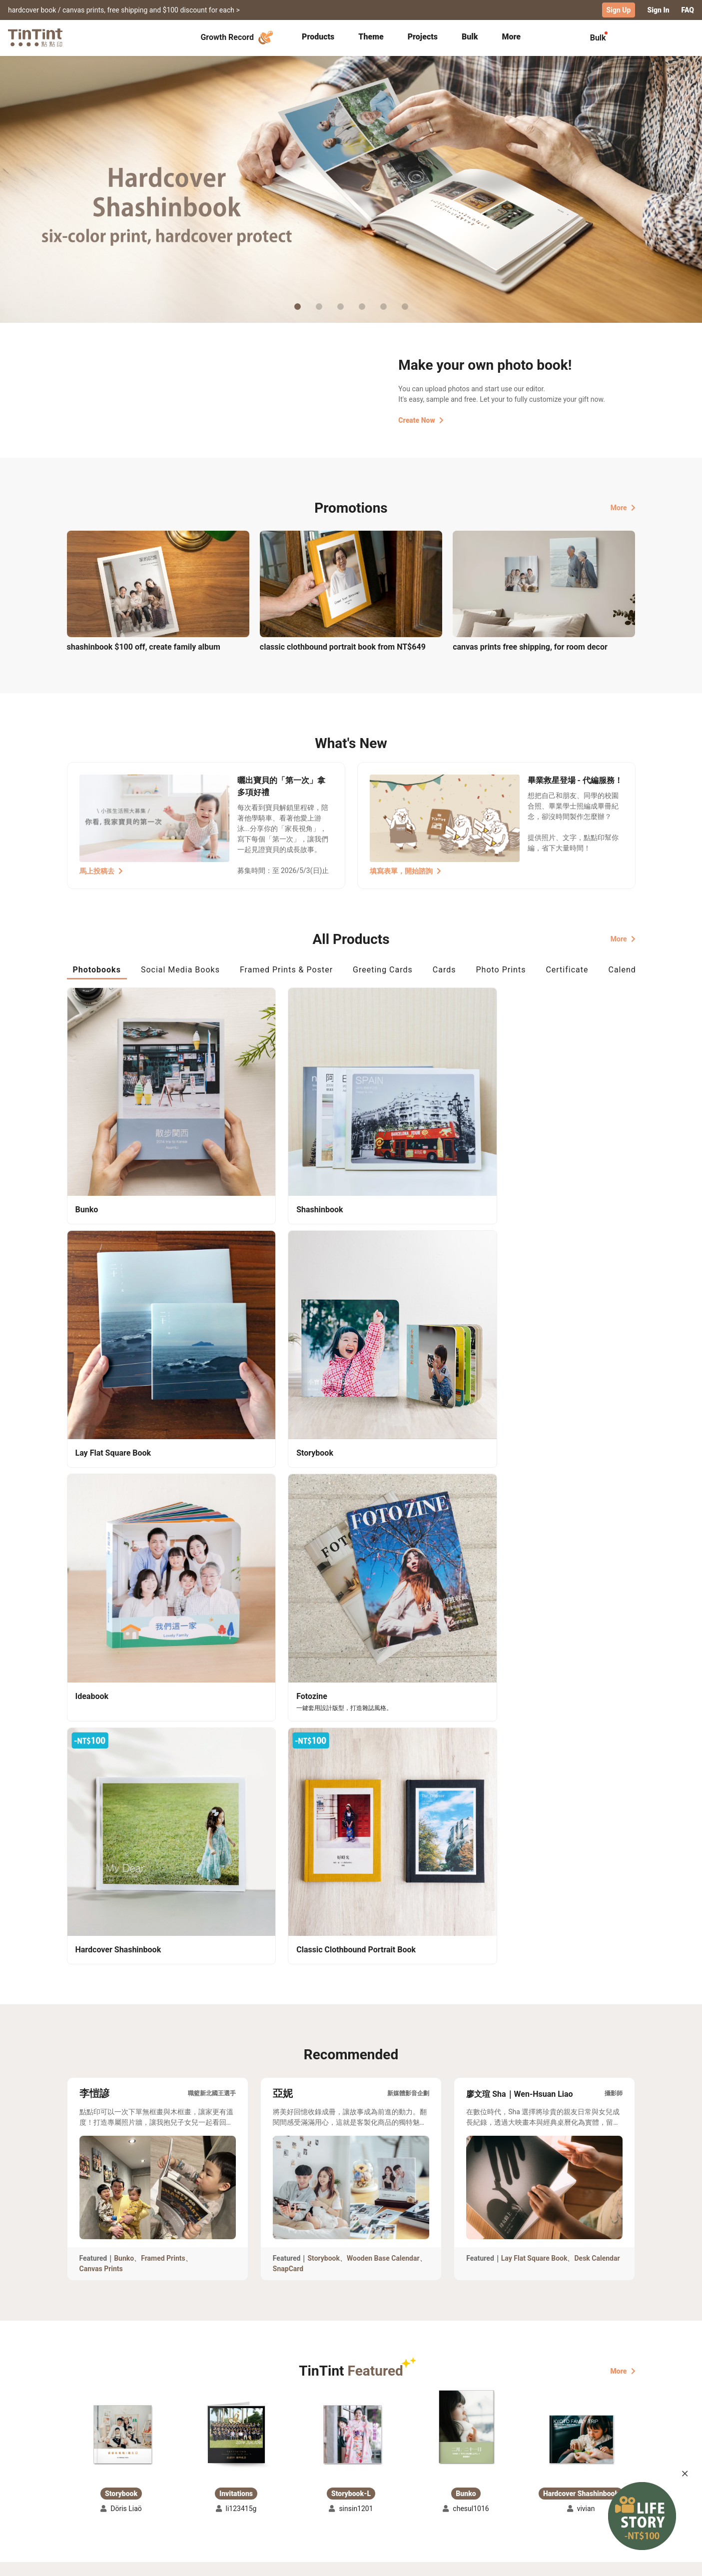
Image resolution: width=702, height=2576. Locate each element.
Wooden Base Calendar (383, 1620)
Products (318, 36)
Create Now (420, 419)
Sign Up (619, 10)
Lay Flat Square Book (534, 1620)
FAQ (688, 10)
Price (151, 2485)
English (617, 2561)
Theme (370, 36)
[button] (121, 1796)
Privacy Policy (272, 2499)
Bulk (470, 36)
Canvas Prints (101, 1631)
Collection (83, 2470)
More (623, 507)
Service (261, 2485)
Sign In (658, 10)
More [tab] (511, 36)
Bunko (124, 1620)
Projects (423, 36)
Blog (344, 2485)
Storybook (323, 1620)
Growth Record (238, 37)
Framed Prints (163, 1620)
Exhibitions (85, 2485)
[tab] (318, 37)
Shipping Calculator (176, 2470)
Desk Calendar (597, 1620)
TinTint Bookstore (437, 2470)
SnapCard (288, 1631)
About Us (352, 2470)
